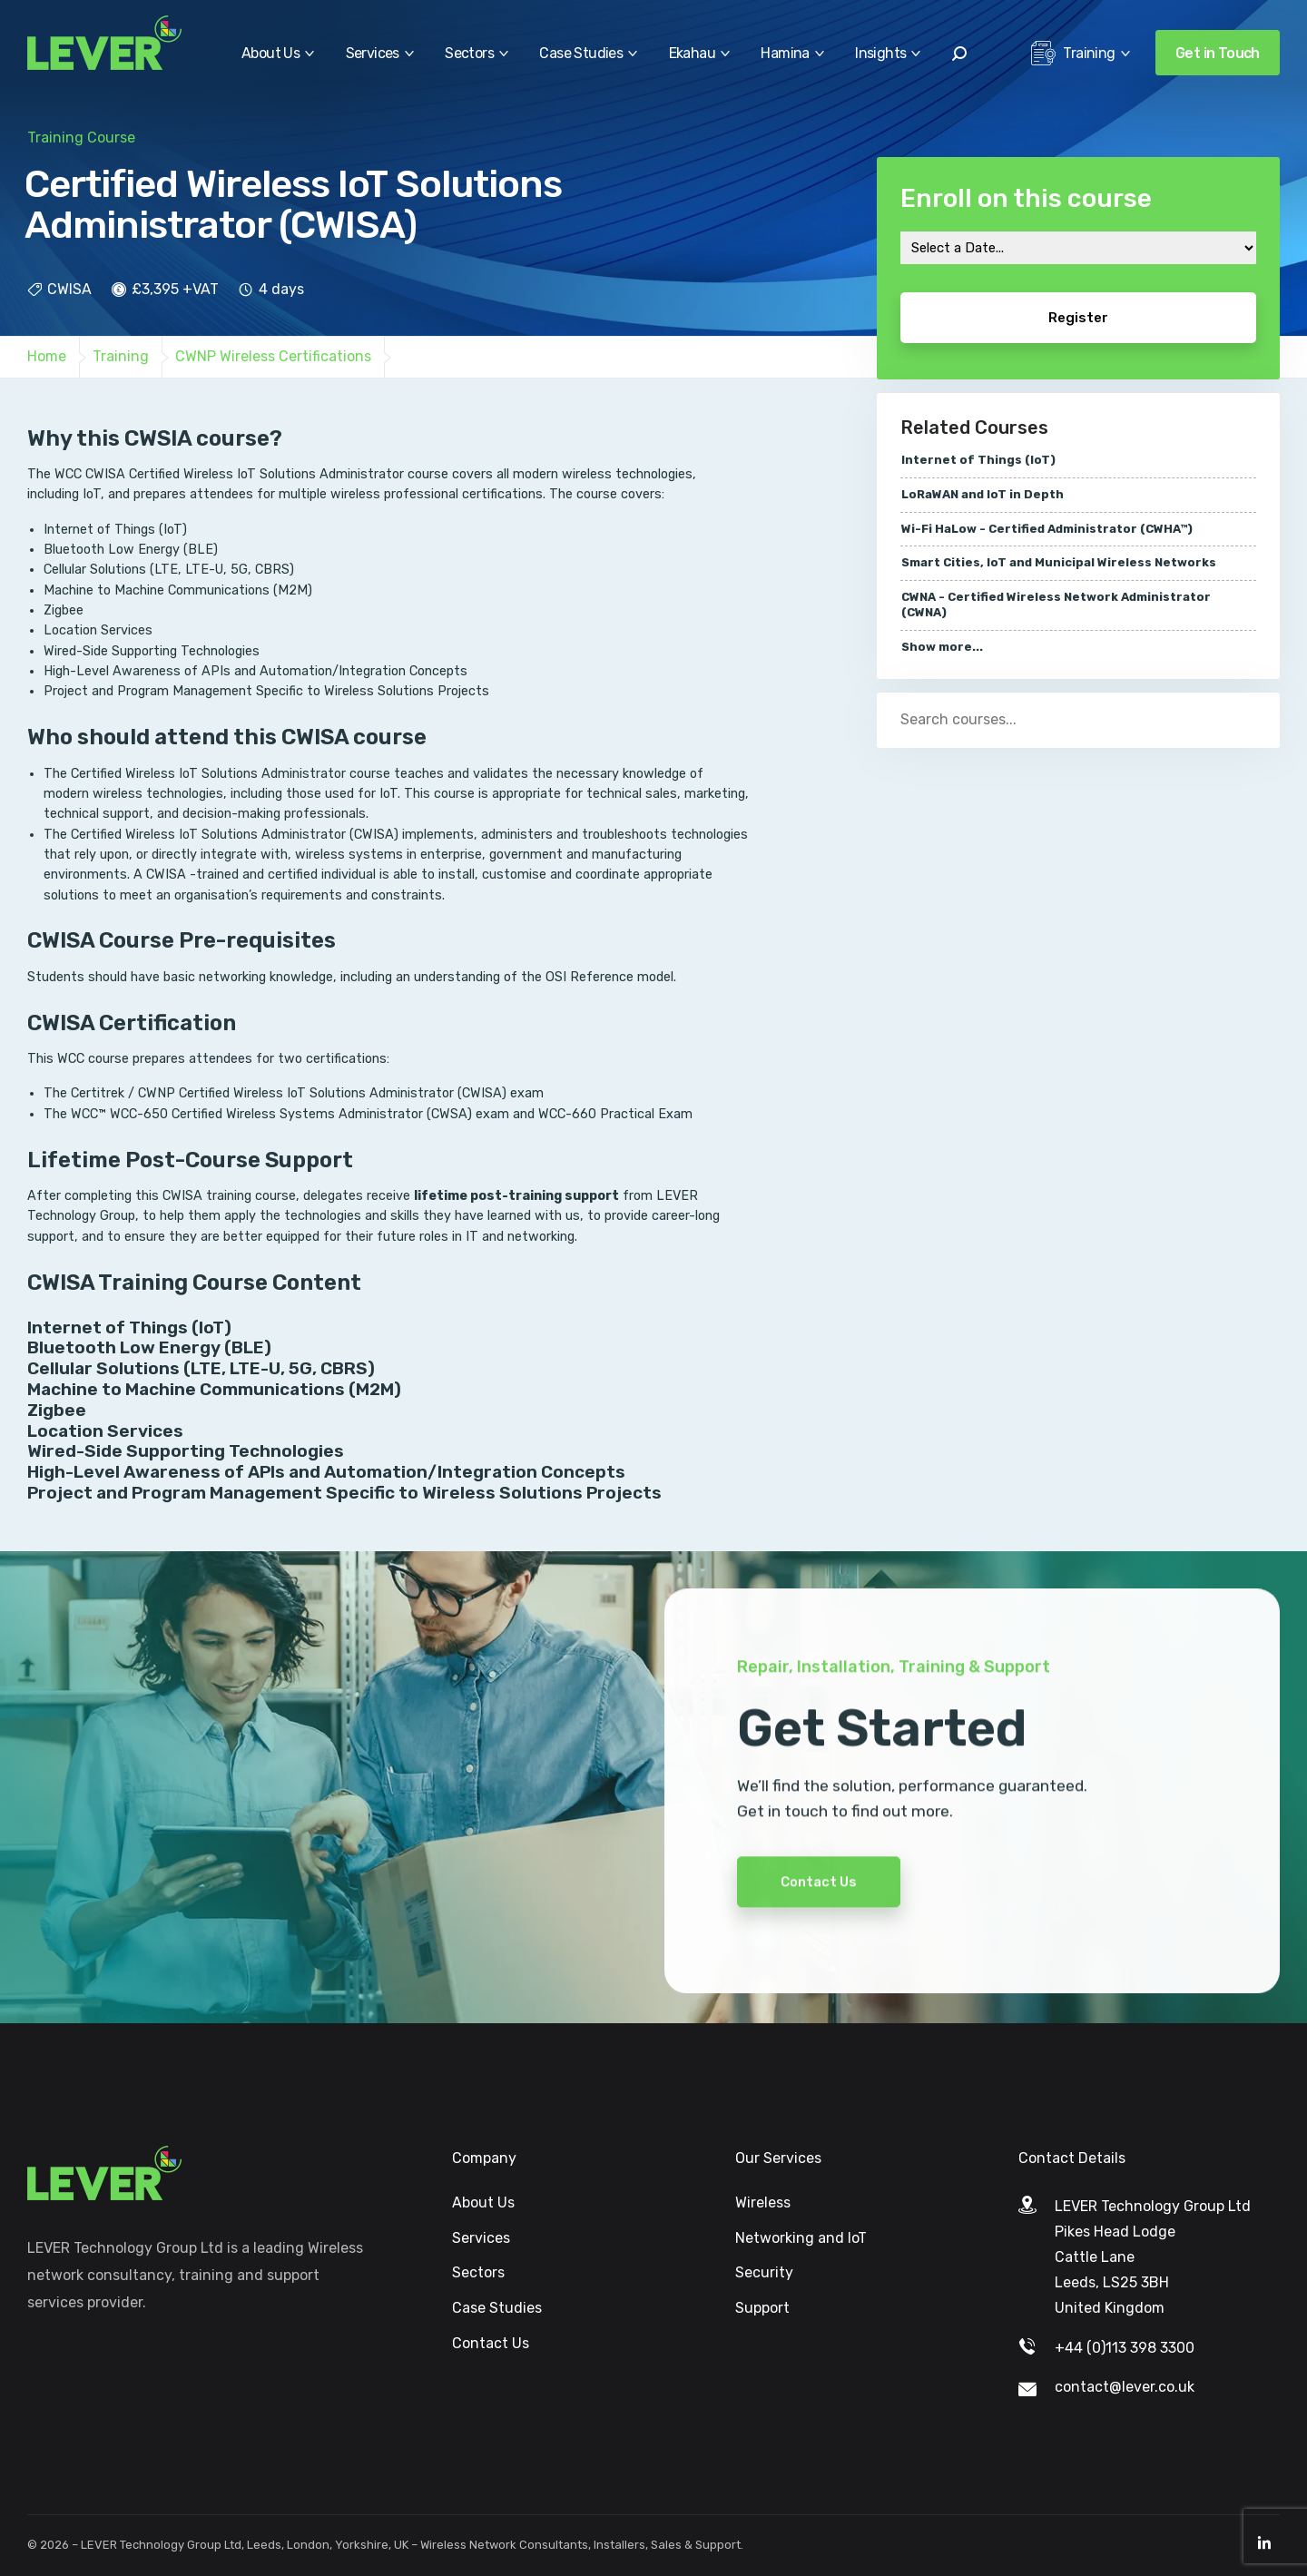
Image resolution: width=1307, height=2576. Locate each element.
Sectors (469, 53)
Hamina (785, 53)
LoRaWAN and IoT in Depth (982, 494)
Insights (880, 53)
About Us (270, 53)
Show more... (942, 647)
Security (764, 2272)
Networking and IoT (801, 2238)
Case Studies (581, 53)
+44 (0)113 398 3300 (1124, 2347)
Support (762, 2307)
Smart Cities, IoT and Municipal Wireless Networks (1058, 562)
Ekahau (692, 53)
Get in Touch (1217, 53)
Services (372, 53)
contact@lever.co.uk (1124, 2386)
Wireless (763, 2202)
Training (1073, 57)
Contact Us (819, 1920)
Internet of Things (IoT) (978, 460)
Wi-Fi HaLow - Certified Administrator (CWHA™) (1047, 529)
